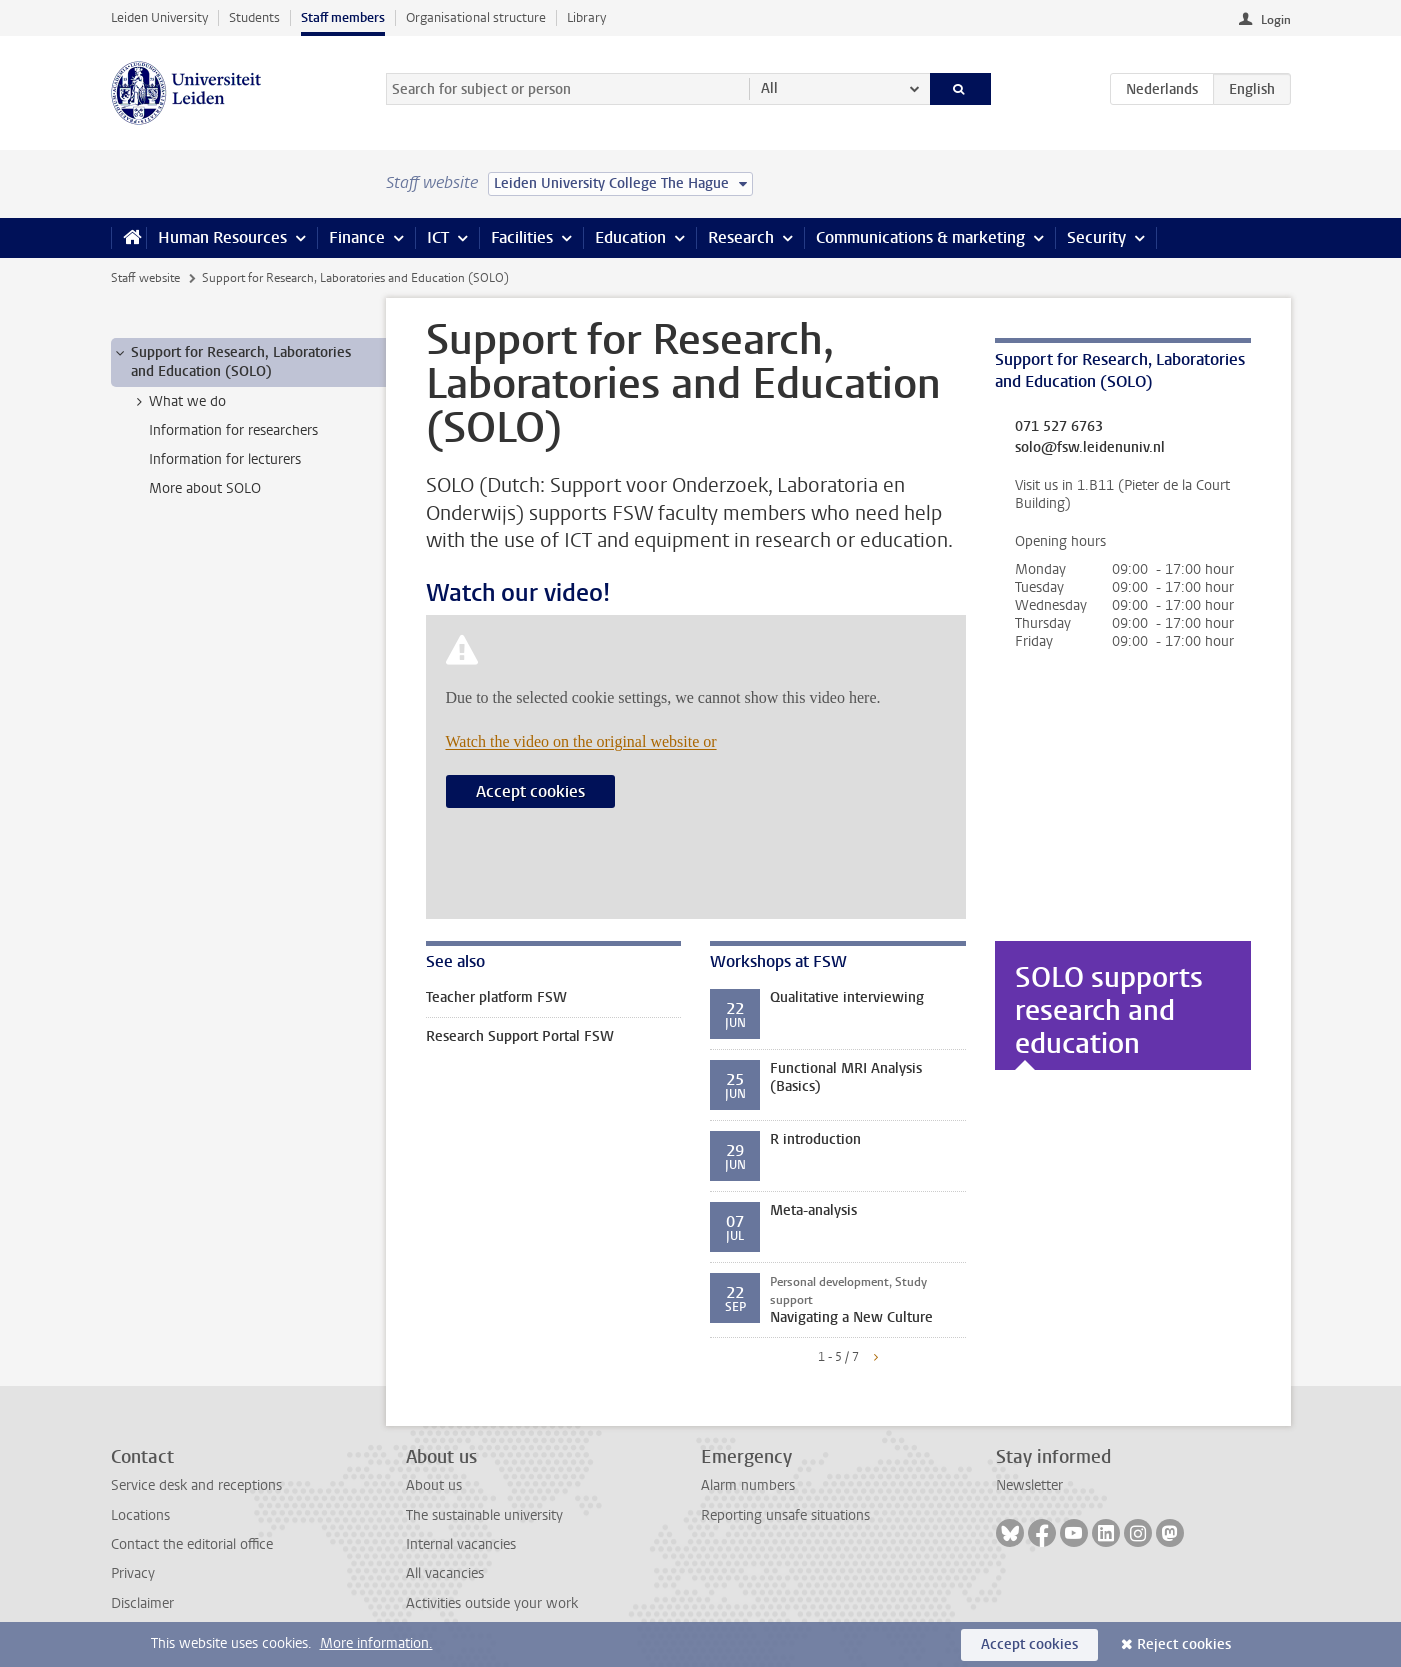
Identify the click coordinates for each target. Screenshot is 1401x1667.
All (769, 88)
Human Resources (222, 237)
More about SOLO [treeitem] (205, 488)
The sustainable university (484, 1515)
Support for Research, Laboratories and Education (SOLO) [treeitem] (231, 362)
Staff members (343, 17)
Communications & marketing (920, 237)
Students (254, 17)
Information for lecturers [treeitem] (225, 459)
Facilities (522, 237)
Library (586, 17)
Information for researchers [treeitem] (233, 430)
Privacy (133, 1573)
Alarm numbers (748, 1485)
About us (434, 1485)
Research (741, 237)
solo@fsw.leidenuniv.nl (1090, 448)
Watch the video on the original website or (581, 741)
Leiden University (159, 17)
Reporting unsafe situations (785, 1515)
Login (1276, 20)
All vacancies (445, 1573)
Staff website (145, 278)
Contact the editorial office (192, 1544)
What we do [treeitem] (178, 402)
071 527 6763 (1059, 427)
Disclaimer (142, 1603)
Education (630, 237)
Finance (357, 237)
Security (1096, 237)
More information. (376, 1643)
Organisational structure (476, 17)
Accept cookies (530, 791)
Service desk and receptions (196, 1485)
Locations (140, 1515)
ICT (438, 237)
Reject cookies (1184, 1644)
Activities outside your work (492, 1603)
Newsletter (1029, 1485)
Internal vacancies (461, 1544)
